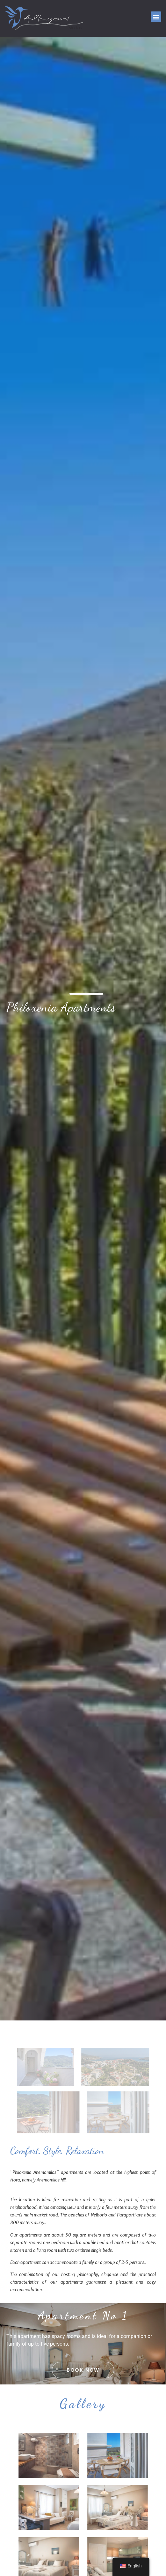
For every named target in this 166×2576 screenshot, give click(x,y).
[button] (156, 16)
